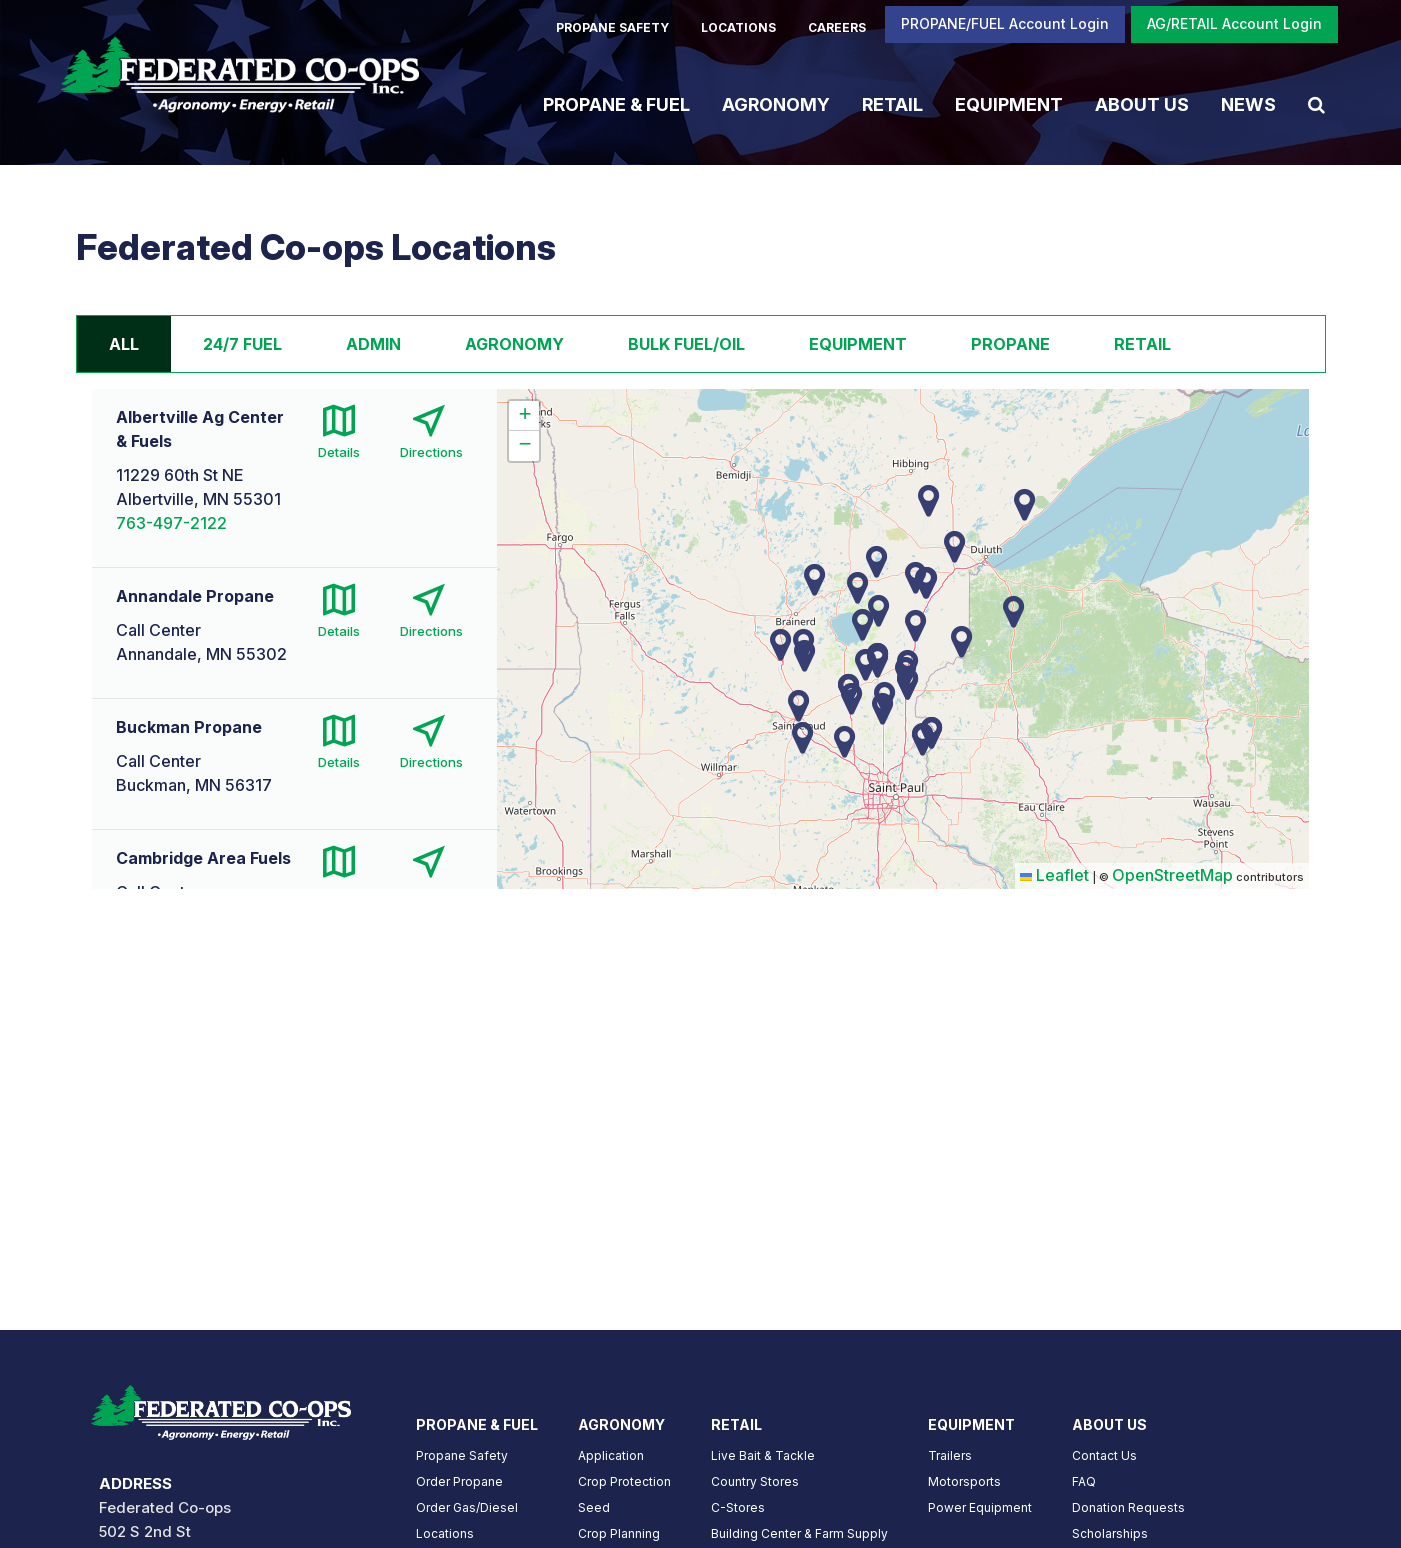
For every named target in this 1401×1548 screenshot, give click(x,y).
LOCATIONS (738, 27)
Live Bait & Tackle (763, 1455)
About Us (1142, 103)
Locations (445, 1533)
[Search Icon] (1316, 104)
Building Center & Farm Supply (799, 1533)
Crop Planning (619, 1533)
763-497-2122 (171, 523)
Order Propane (459, 1481)
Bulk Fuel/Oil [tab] (686, 344)
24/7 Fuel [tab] (242, 344)
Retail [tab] (1142, 344)
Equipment (1009, 103)
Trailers (950, 1455)
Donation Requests (1128, 1507)
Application (611, 1455)
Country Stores (755, 1481)
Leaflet (1054, 875)
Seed (594, 1507)
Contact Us (1104, 1455)
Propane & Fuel (616, 103)
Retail (892, 103)
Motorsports (964, 1481)
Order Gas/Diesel (467, 1507)
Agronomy (776, 103)
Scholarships (1110, 1533)
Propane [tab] (1010, 344)
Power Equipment (980, 1507)
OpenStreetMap (1172, 875)
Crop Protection (624, 1481)
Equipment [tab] (858, 344)
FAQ (1084, 1481)
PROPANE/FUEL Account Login (1005, 23)
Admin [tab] (373, 344)
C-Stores (738, 1507)
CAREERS (837, 27)
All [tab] (124, 344)
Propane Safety (462, 1455)
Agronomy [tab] (514, 344)
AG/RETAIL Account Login (1234, 23)
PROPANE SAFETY (612, 27)
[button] (844, 741)
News (1248, 103)
